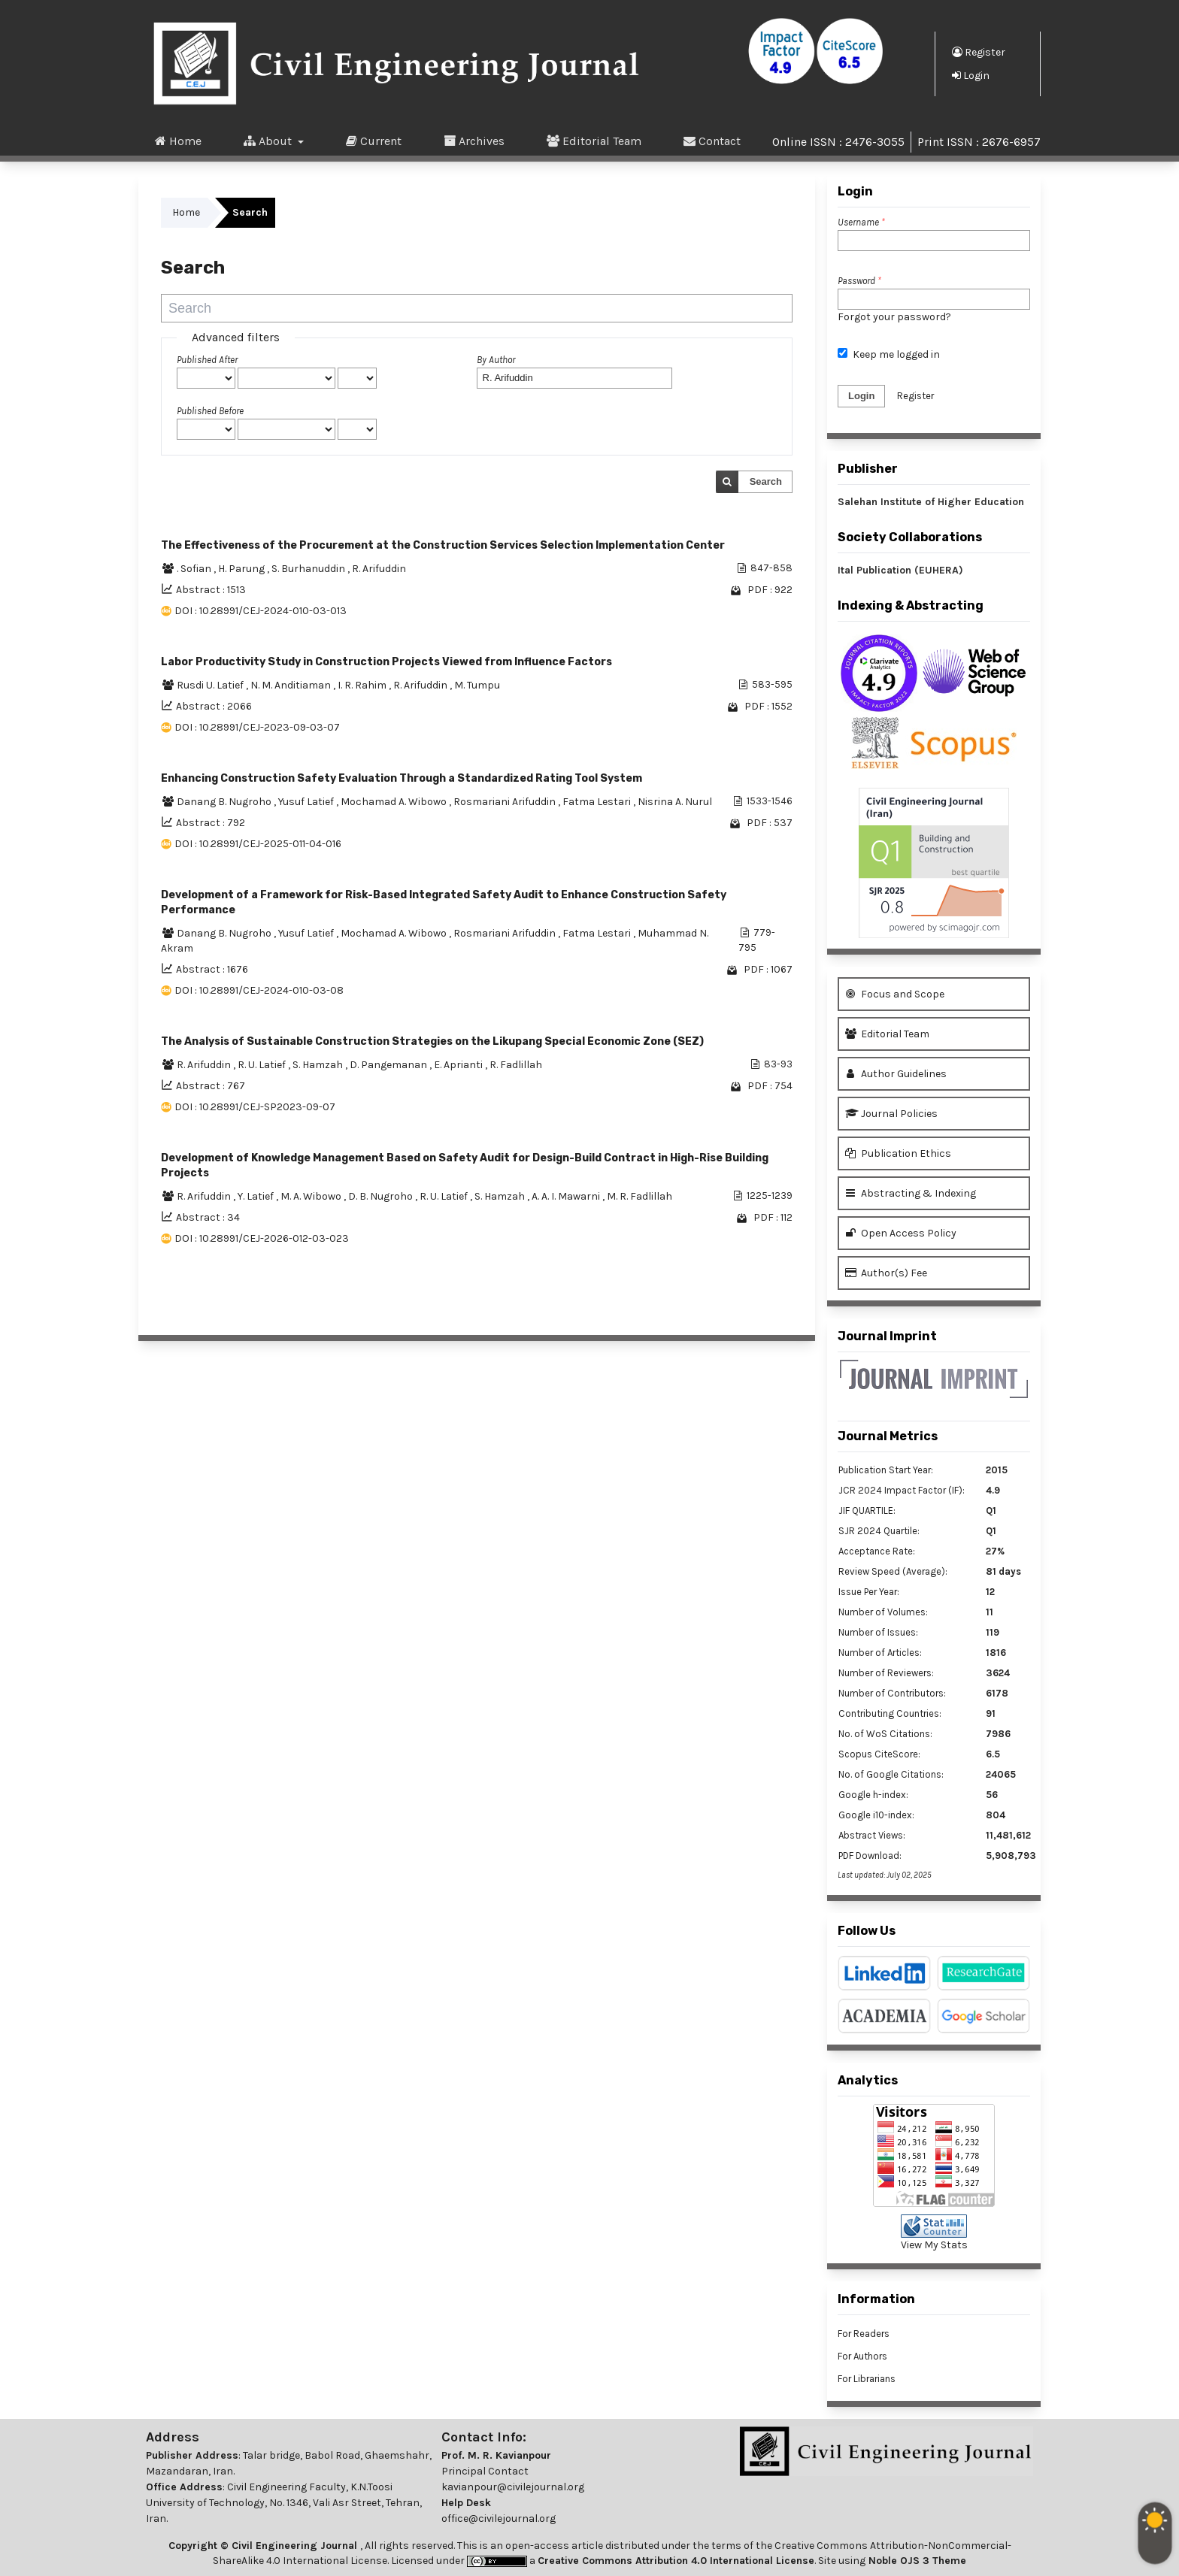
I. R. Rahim (363, 685)
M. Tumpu (477, 685)
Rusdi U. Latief (211, 685)
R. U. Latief (263, 1064)
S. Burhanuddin (309, 568)
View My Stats (934, 2244)
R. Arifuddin (379, 568)
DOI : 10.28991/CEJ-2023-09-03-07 (257, 727)
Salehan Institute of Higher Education (931, 501)
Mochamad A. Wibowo (395, 801)
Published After (207, 359)
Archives (474, 141)
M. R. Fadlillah (639, 1196)
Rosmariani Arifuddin (505, 801)
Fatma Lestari (597, 801)
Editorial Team (594, 141)
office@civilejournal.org (498, 2518)
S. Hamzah (318, 1064)
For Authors (862, 2356)
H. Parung (242, 568)
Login (971, 75)
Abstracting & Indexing (910, 1193)
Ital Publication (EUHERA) (900, 570)
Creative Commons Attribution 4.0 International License (676, 2560)
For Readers (864, 2333)
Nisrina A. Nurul (675, 801)
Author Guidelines (896, 1073)
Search (766, 481)
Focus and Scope (894, 994)
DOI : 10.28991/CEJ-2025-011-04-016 (257, 843)
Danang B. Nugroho (225, 801)
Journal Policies (891, 1113)
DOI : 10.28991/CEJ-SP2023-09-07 (254, 1106)
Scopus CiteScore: (879, 1754)
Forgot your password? (894, 316)
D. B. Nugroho (381, 1196)
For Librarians (867, 2378)
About (269, 141)
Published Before (210, 410)
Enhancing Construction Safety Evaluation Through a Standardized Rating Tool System (401, 778)
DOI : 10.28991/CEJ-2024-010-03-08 (259, 990)
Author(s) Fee (886, 1273)
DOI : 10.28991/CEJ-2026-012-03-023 (261, 1238)
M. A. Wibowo (312, 1196)
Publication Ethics (898, 1153)
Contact (712, 141)
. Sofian (195, 568)
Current (374, 141)
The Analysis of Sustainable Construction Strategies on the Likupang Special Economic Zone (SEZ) (432, 1041)
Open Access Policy (900, 1233)
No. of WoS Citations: (885, 1733)
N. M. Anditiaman (291, 685)
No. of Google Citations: (891, 1774)
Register (978, 51)
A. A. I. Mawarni (567, 1196)
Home (178, 141)
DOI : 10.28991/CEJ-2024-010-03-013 (260, 610)
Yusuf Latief (307, 801)
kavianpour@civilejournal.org (512, 2487)
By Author (496, 359)
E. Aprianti (459, 1064)
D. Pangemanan (389, 1064)
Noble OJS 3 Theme (915, 2560)
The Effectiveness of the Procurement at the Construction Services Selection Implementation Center (443, 545)
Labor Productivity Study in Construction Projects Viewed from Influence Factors (386, 661)
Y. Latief (257, 1196)
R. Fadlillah (515, 1064)
